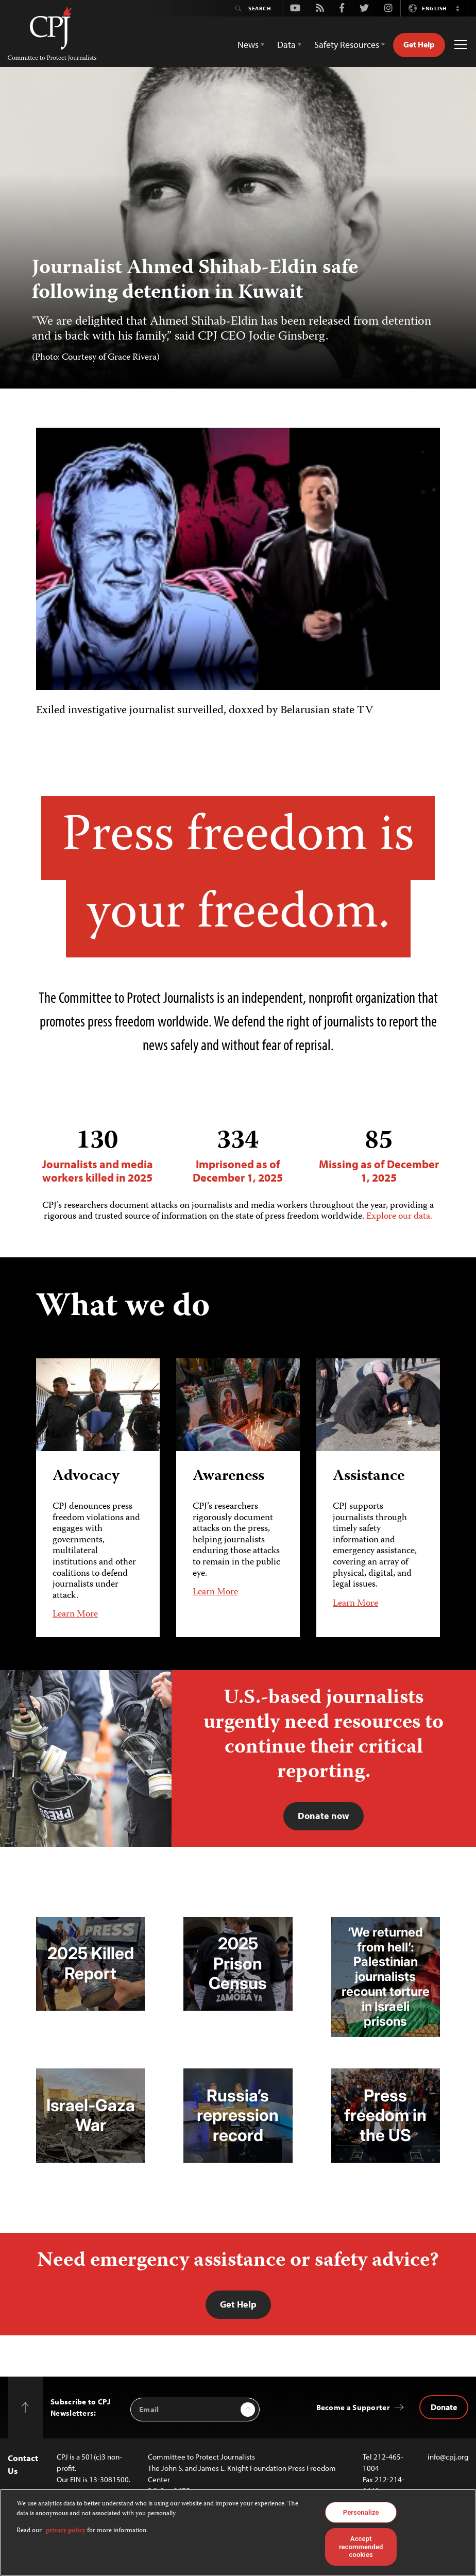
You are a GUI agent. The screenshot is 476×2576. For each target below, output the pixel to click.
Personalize (361, 2512)
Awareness (228, 1476)
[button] (457, 8)
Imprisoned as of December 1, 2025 (238, 1155)
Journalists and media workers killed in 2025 (97, 1155)
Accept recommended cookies (361, 2546)
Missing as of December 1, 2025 (379, 1155)
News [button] (248, 44)
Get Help (419, 44)
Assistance (368, 1476)
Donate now (323, 1816)
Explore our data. (399, 1216)
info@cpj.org (448, 2457)
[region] (238, 2532)
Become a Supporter (353, 2407)
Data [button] (286, 44)
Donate (444, 2407)
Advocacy (86, 1476)
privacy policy (66, 2531)
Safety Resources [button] (346, 44)
